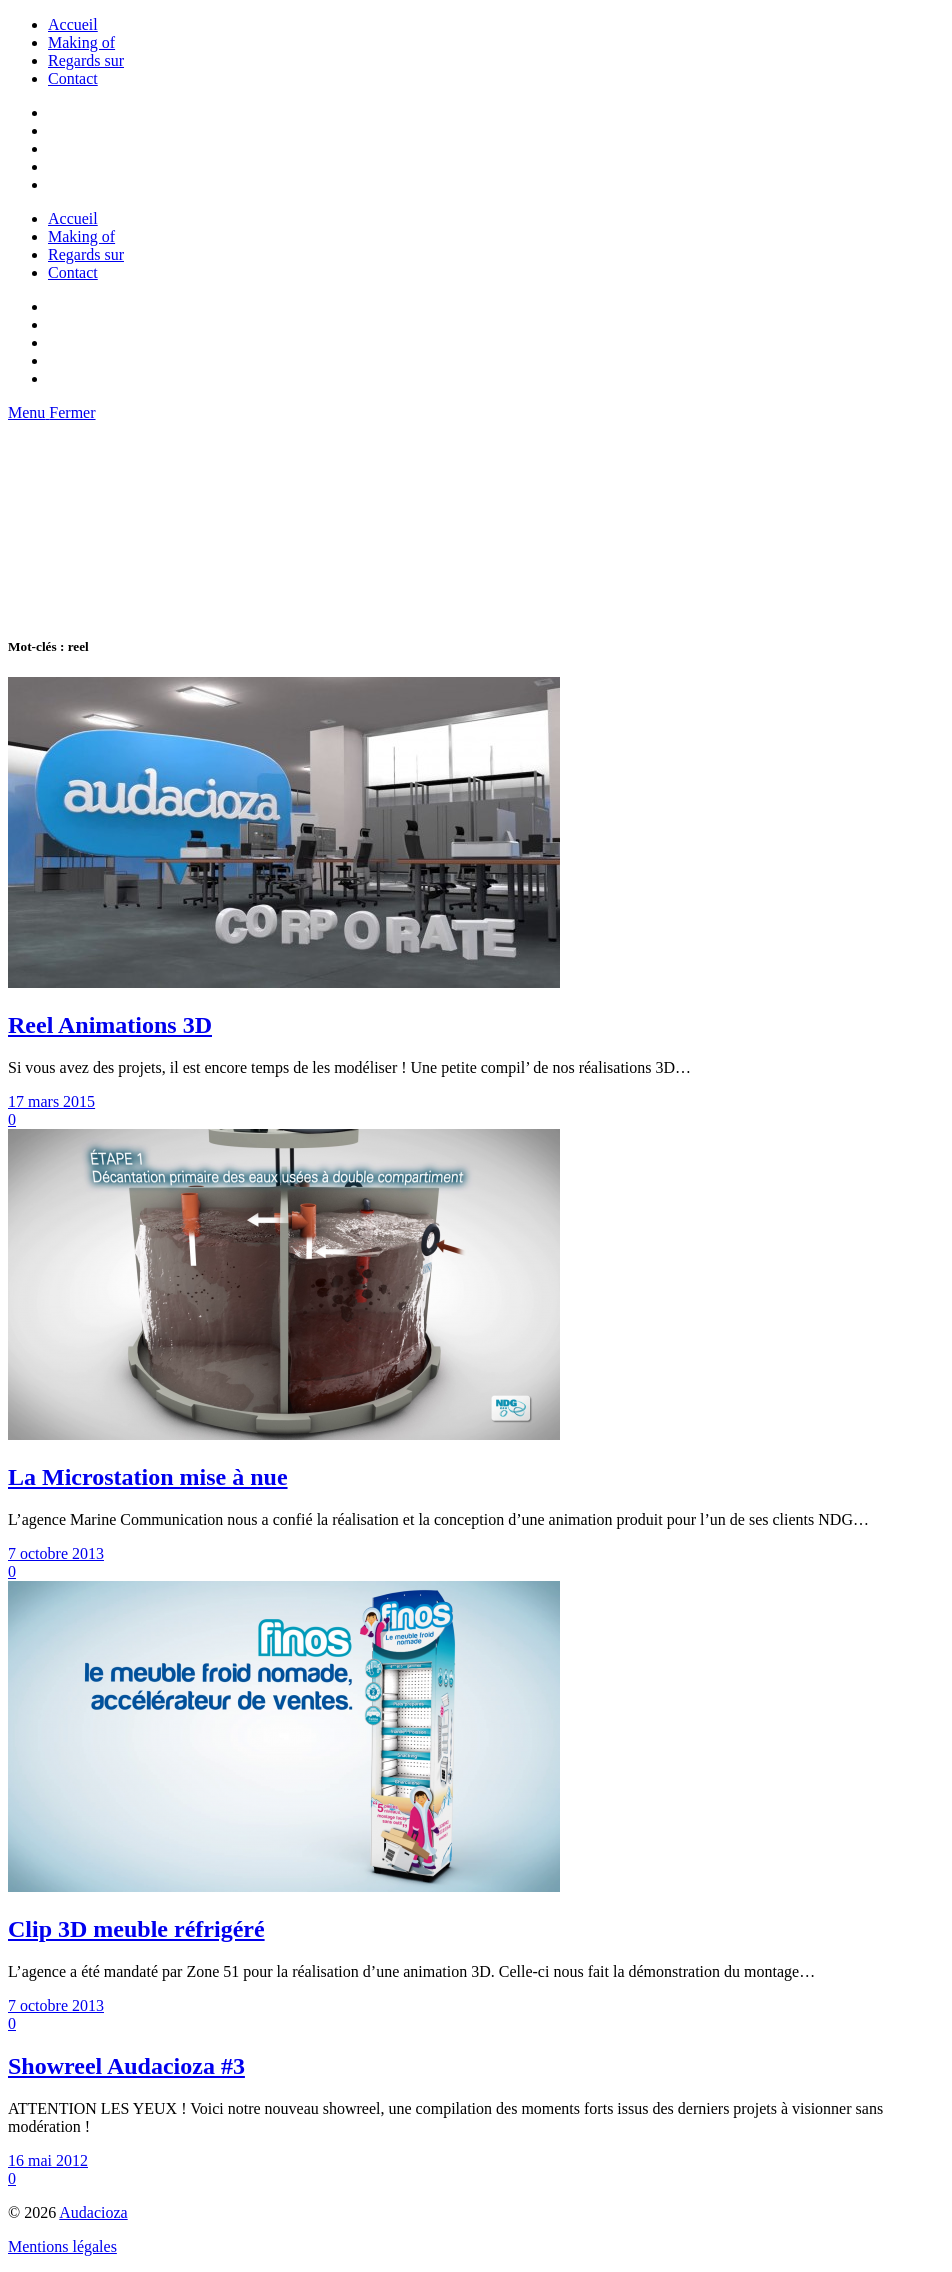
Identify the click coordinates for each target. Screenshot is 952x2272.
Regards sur (86, 60)
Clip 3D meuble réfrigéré (136, 1929)
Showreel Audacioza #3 (126, 2066)
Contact (73, 78)
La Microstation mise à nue (148, 1477)
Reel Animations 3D (110, 1025)
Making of (81, 42)
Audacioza (93, 2212)
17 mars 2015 (51, 1101)
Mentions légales (62, 2246)
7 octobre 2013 (56, 1553)
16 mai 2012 (48, 2160)
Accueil (73, 24)
